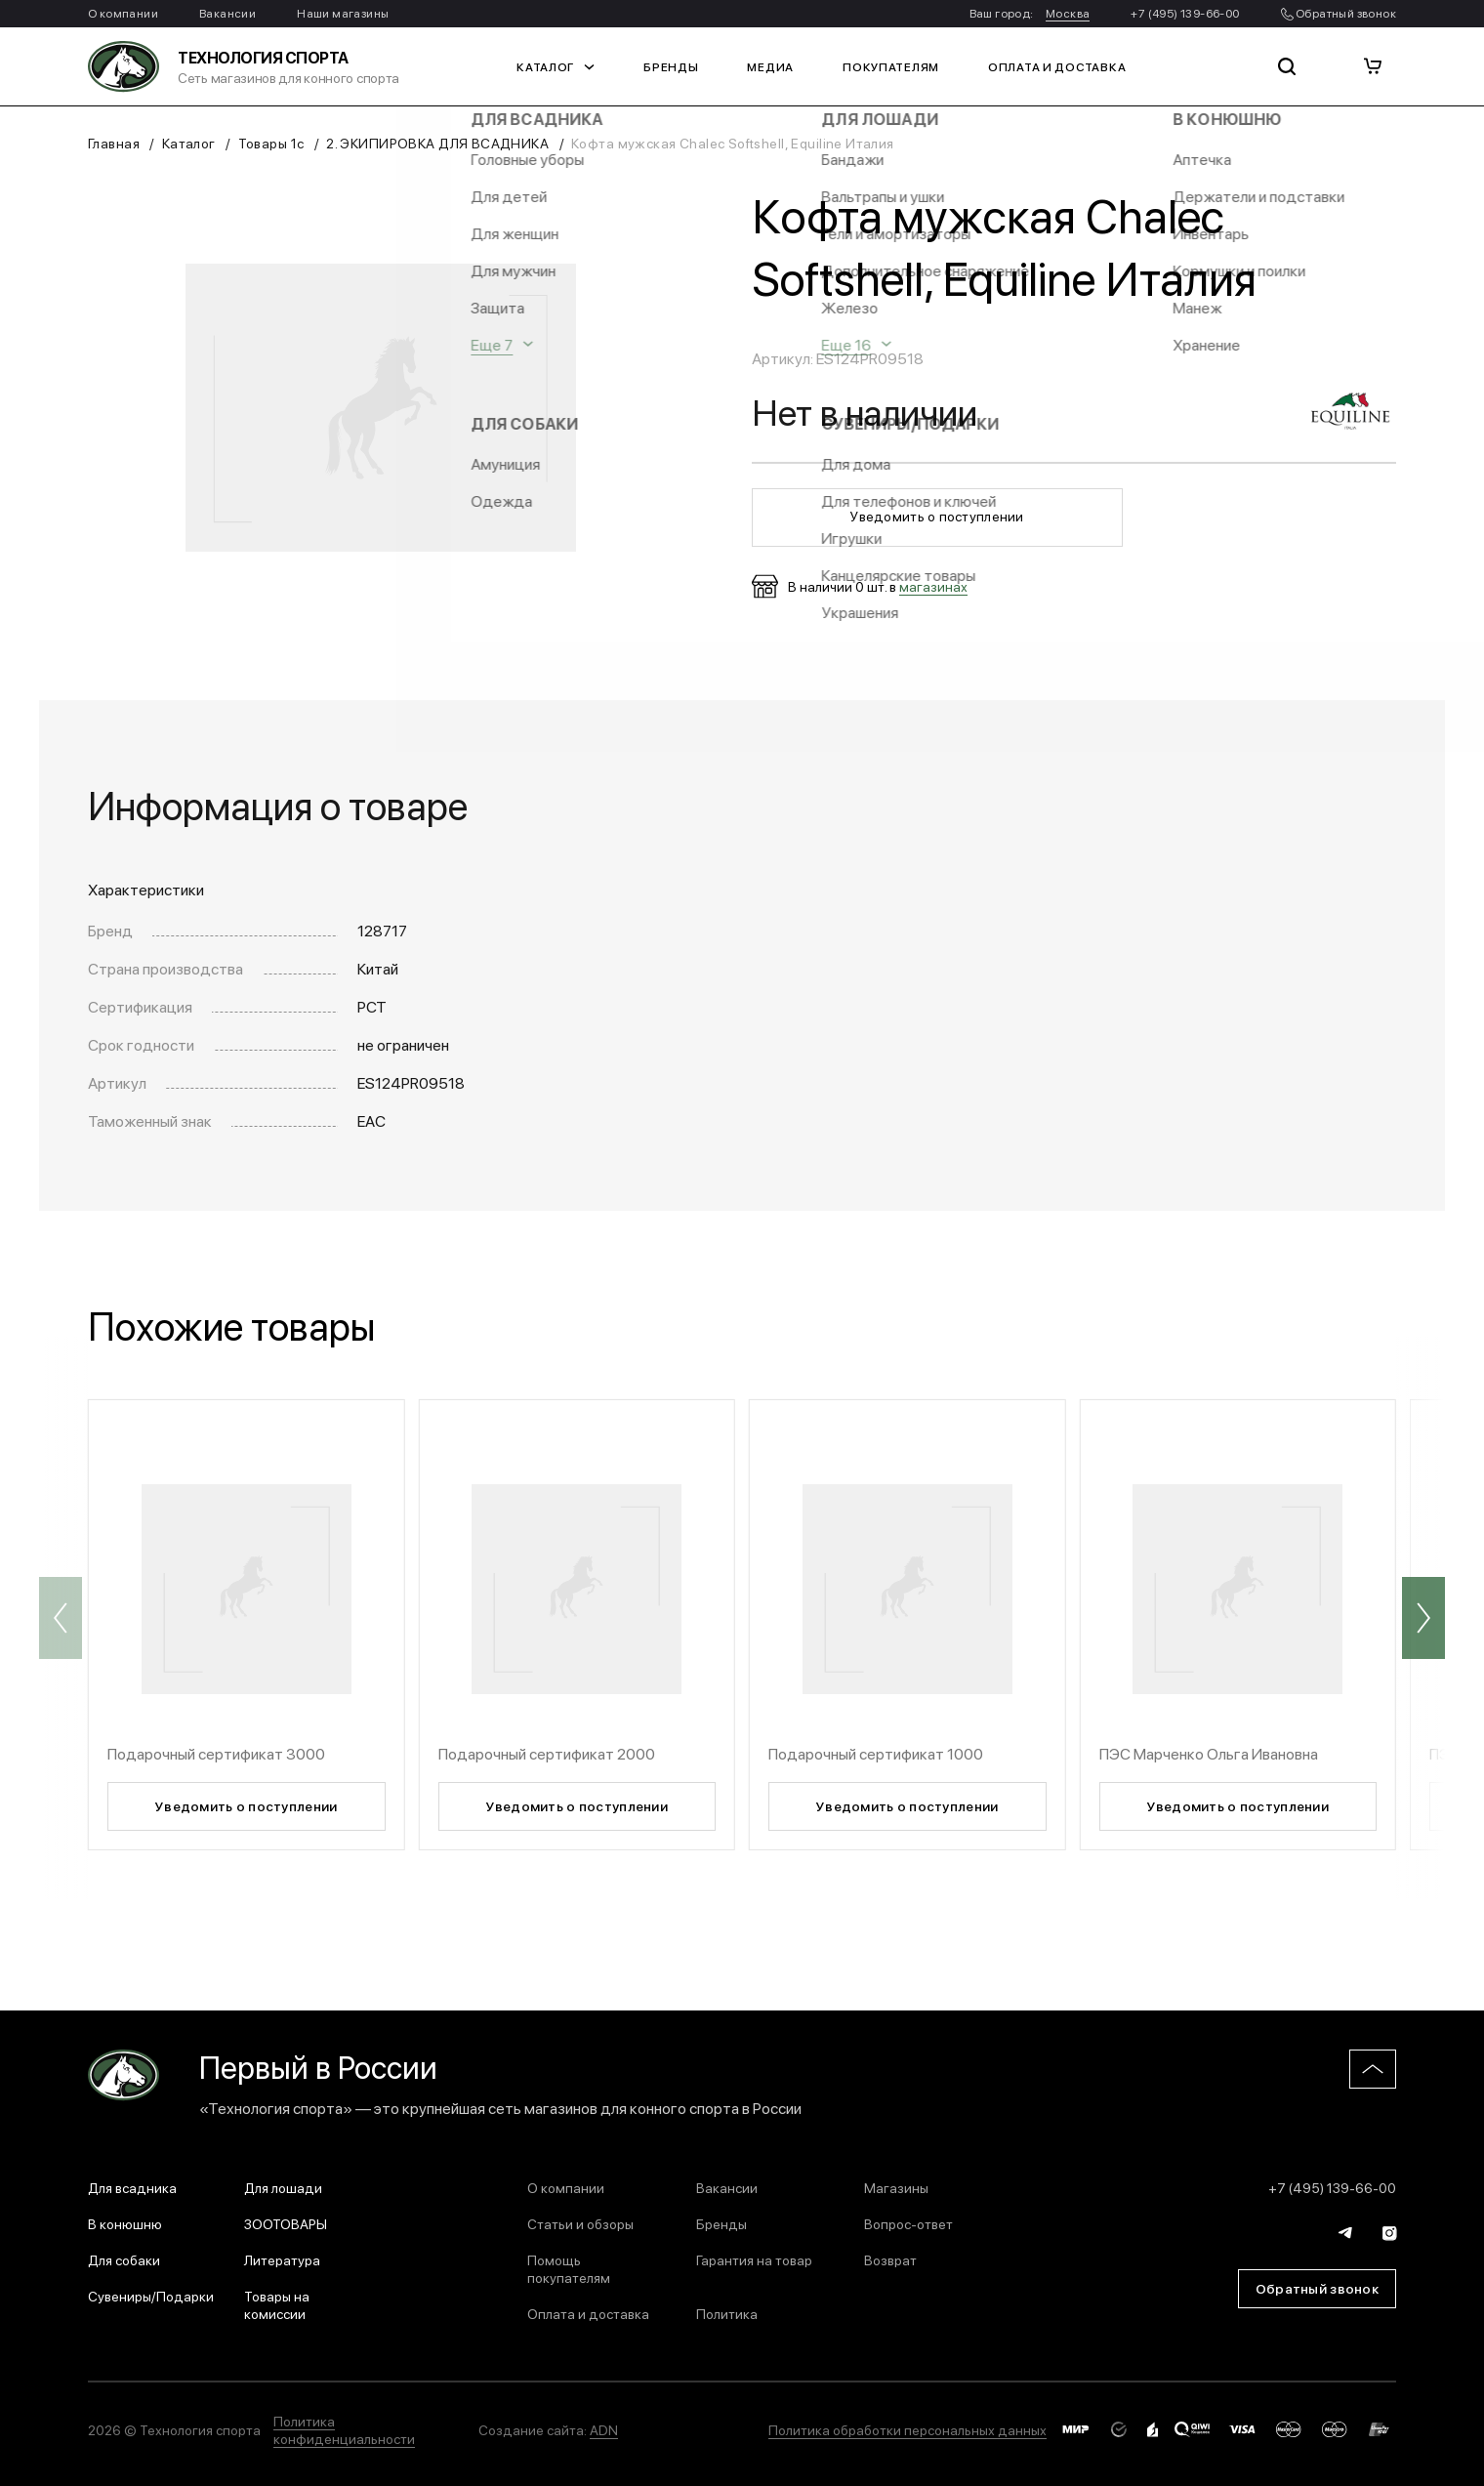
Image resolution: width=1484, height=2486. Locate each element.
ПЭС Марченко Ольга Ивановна (1208, 1753)
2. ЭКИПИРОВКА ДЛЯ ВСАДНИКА (437, 142)
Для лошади (283, 2187)
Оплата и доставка (1057, 66)
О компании (123, 13)
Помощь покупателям (568, 2268)
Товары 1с (271, 142)
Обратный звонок (1338, 13)
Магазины (896, 2187)
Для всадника (132, 2187)
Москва (1068, 13)
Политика (727, 2313)
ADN (604, 2429)
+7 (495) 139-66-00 (1185, 13)
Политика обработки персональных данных (907, 2429)
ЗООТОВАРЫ (285, 2223)
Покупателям (891, 66)
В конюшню (125, 2223)
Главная (114, 142)
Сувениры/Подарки (151, 2295)
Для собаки (124, 2259)
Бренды (670, 66)
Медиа (770, 66)
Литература (282, 2259)
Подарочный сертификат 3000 (216, 1753)
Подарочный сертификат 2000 (546, 1753)
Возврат (890, 2259)
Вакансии (227, 13)
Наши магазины (343, 13)
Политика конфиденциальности (344, 2429)
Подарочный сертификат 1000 (875, 1753)
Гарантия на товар (754, 2259)
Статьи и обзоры (580, 2223)
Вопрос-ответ (908, 2223)
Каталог (555, 66)
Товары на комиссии (276, 2304)
